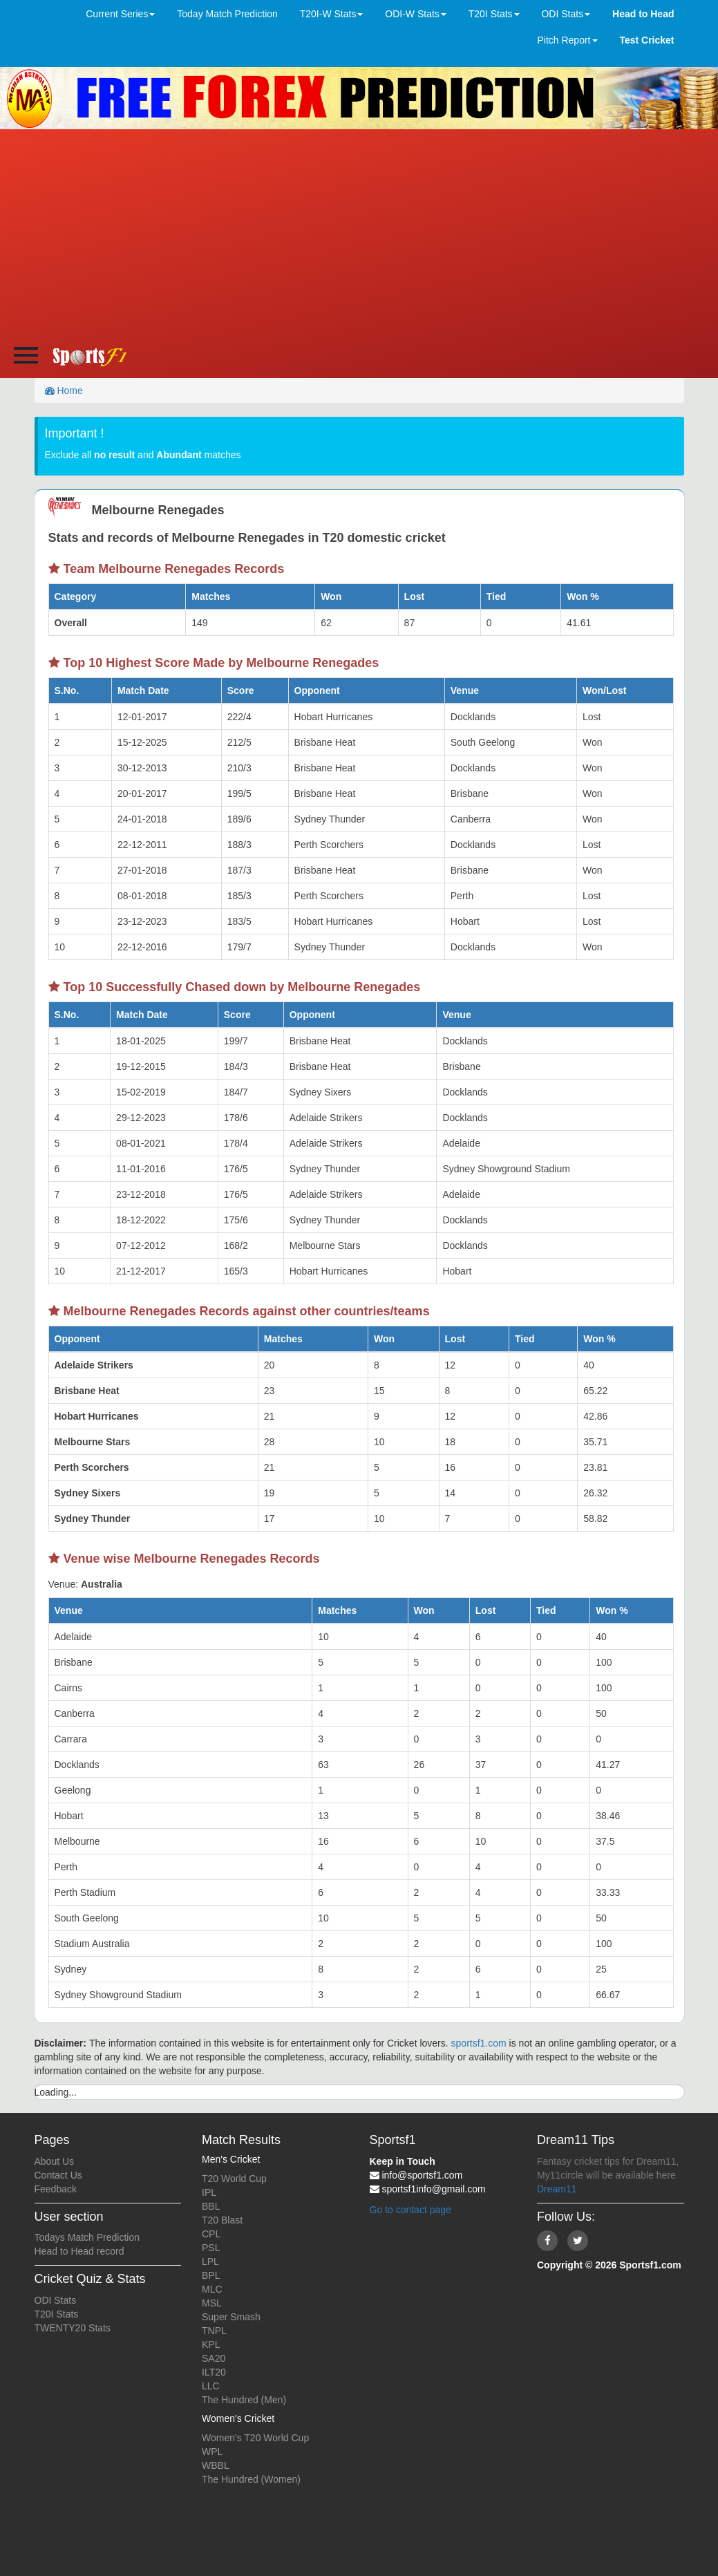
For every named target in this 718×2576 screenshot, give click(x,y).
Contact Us (58, 2175)
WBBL (215, 2465)
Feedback (56, 2188)
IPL (209, 2192)
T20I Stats (57, 2314)
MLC (212, 2289)
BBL (211, 2206)
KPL (211, 2344)
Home (64, 390)
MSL (212, 2303)
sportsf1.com (479, 2043)
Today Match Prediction (227, 13)
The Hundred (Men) (244, 2399)
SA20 (213, 2358)
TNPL (214, 2330)
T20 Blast (222, 2220)
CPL (211, 2233)
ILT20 (214, 2372)
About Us (55, 2161)
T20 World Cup (234, 2178)
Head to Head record (79, 2251)
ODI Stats (56, 2300)
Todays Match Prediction (87, 2237)
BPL (211, 2275)
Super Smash (231, 2316)
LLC (211, 2385)
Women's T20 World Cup (255, 2437)
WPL (212, 2451)
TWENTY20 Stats (73, 2327)
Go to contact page (410, 2209)
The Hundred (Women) (251, 2479)
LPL (210, 2261)
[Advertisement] (359, 233)
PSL (211, 2247)
